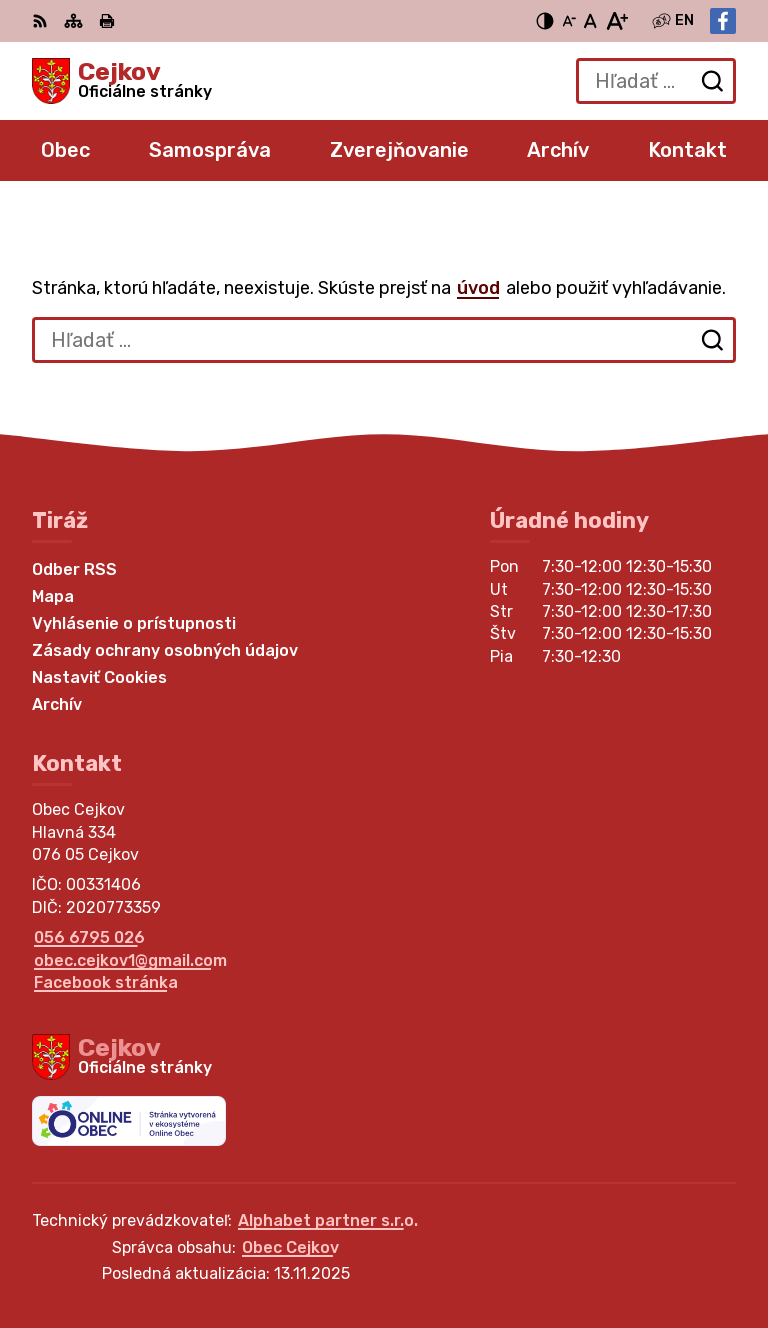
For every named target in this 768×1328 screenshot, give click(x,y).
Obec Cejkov (290, 1247)
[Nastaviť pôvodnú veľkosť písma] (590, 21)
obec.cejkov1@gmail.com (130, 960)
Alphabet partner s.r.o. (328, 1220)
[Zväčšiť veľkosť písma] (616, 21)
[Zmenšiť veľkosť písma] (569, 21)
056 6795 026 (89, 937)
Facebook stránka (106, 982)
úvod (478, 288)
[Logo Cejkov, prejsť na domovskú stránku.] (122, 81)
